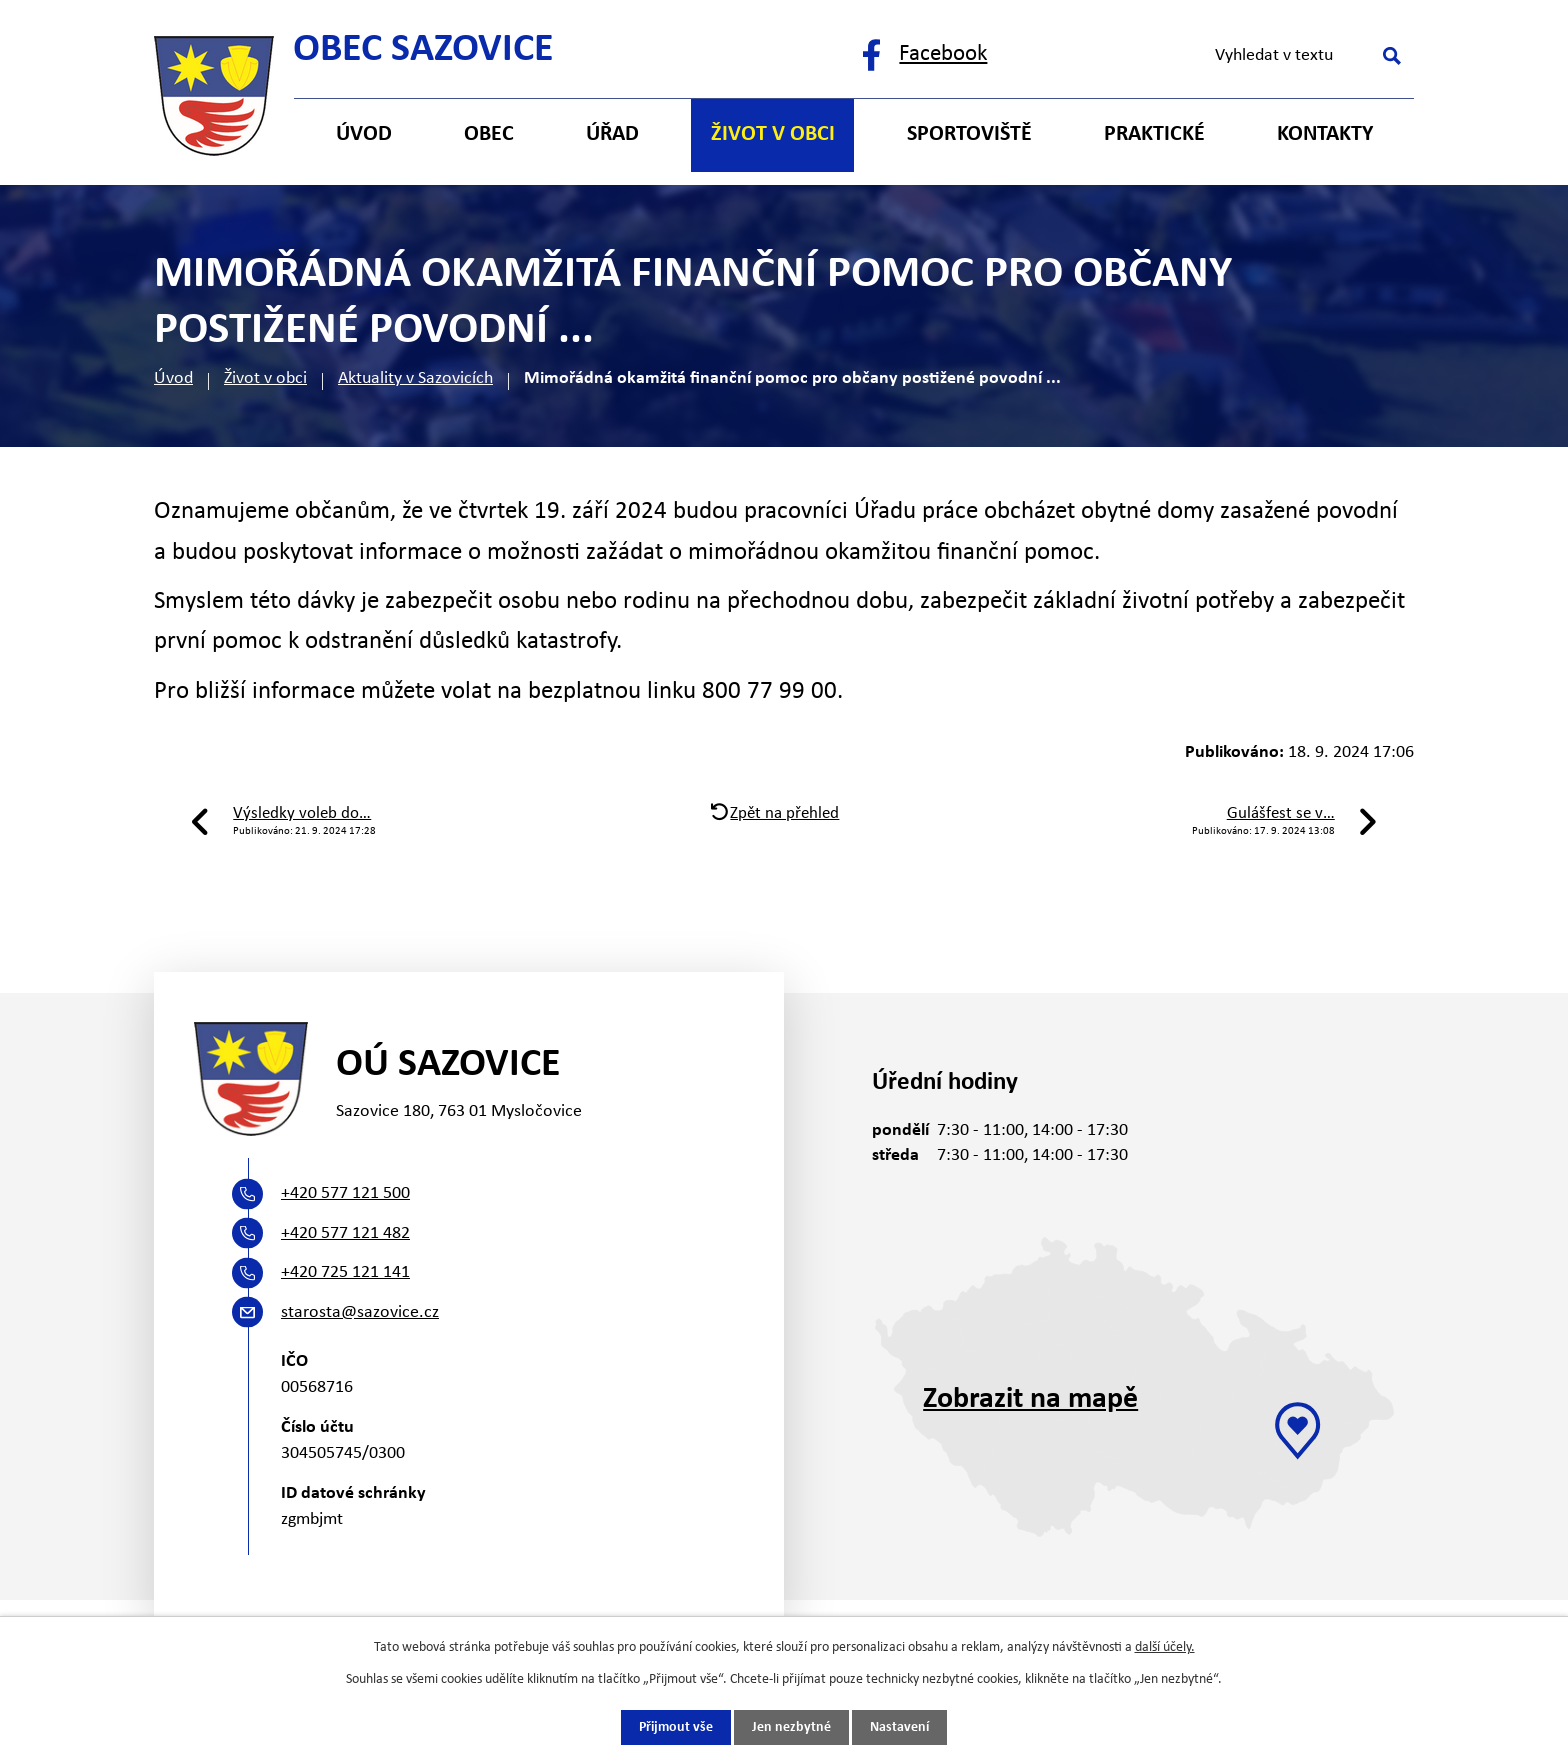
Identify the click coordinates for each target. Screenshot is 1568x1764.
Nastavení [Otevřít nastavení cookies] (899, 1727)
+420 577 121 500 (345, 1193)
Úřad (612, 134)
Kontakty (1325, 134)
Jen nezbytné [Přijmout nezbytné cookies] (791, 1727)
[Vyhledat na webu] (1305, 56)
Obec (489, 134)
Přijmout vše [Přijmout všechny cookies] (676, 1727)
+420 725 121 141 (345, 1272)
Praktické (1154, 134)
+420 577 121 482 (345, 1233)
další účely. (1165, 1646)
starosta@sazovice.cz (360, 1312)
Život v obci (265, 378)
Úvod (173, 378)
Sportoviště (969, 134)
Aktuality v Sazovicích (415, 378)
